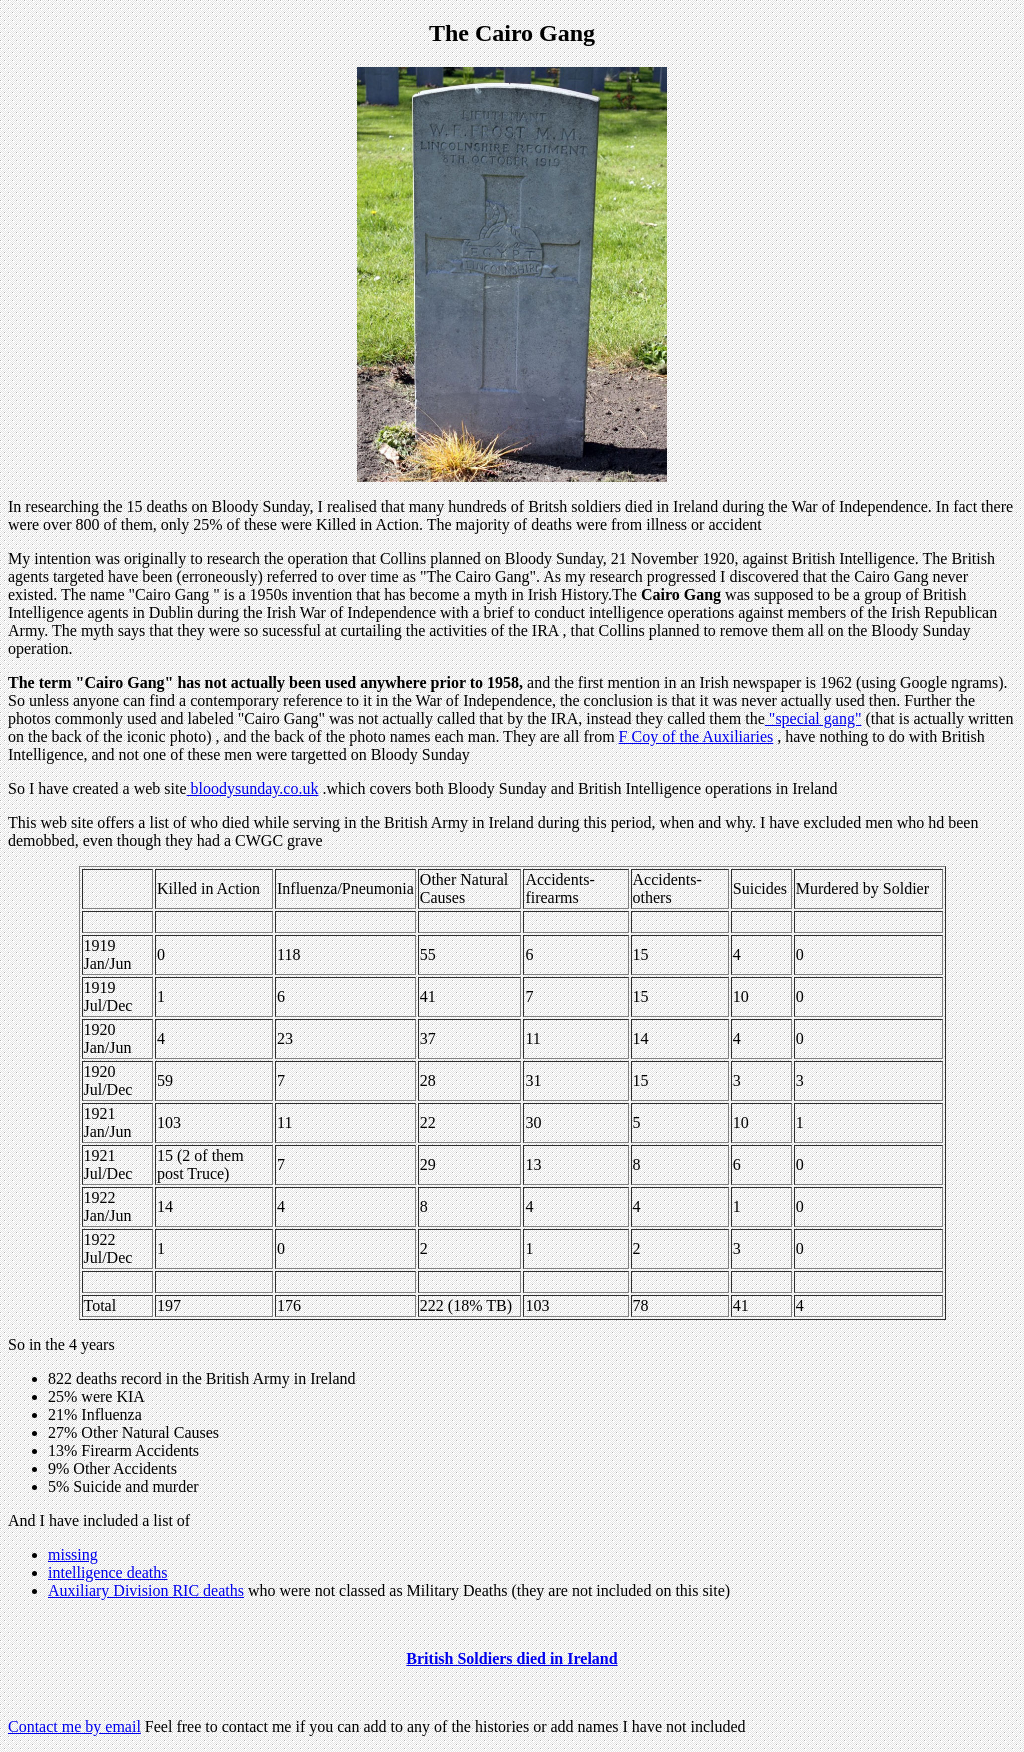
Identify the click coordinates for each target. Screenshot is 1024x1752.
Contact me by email (74, 1726)
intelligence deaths (108, 1572)
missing (73, 1554)
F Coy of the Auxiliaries (696, 736)
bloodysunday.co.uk (253, 788)
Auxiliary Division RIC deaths (146, 1590)
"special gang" (813, 718)
